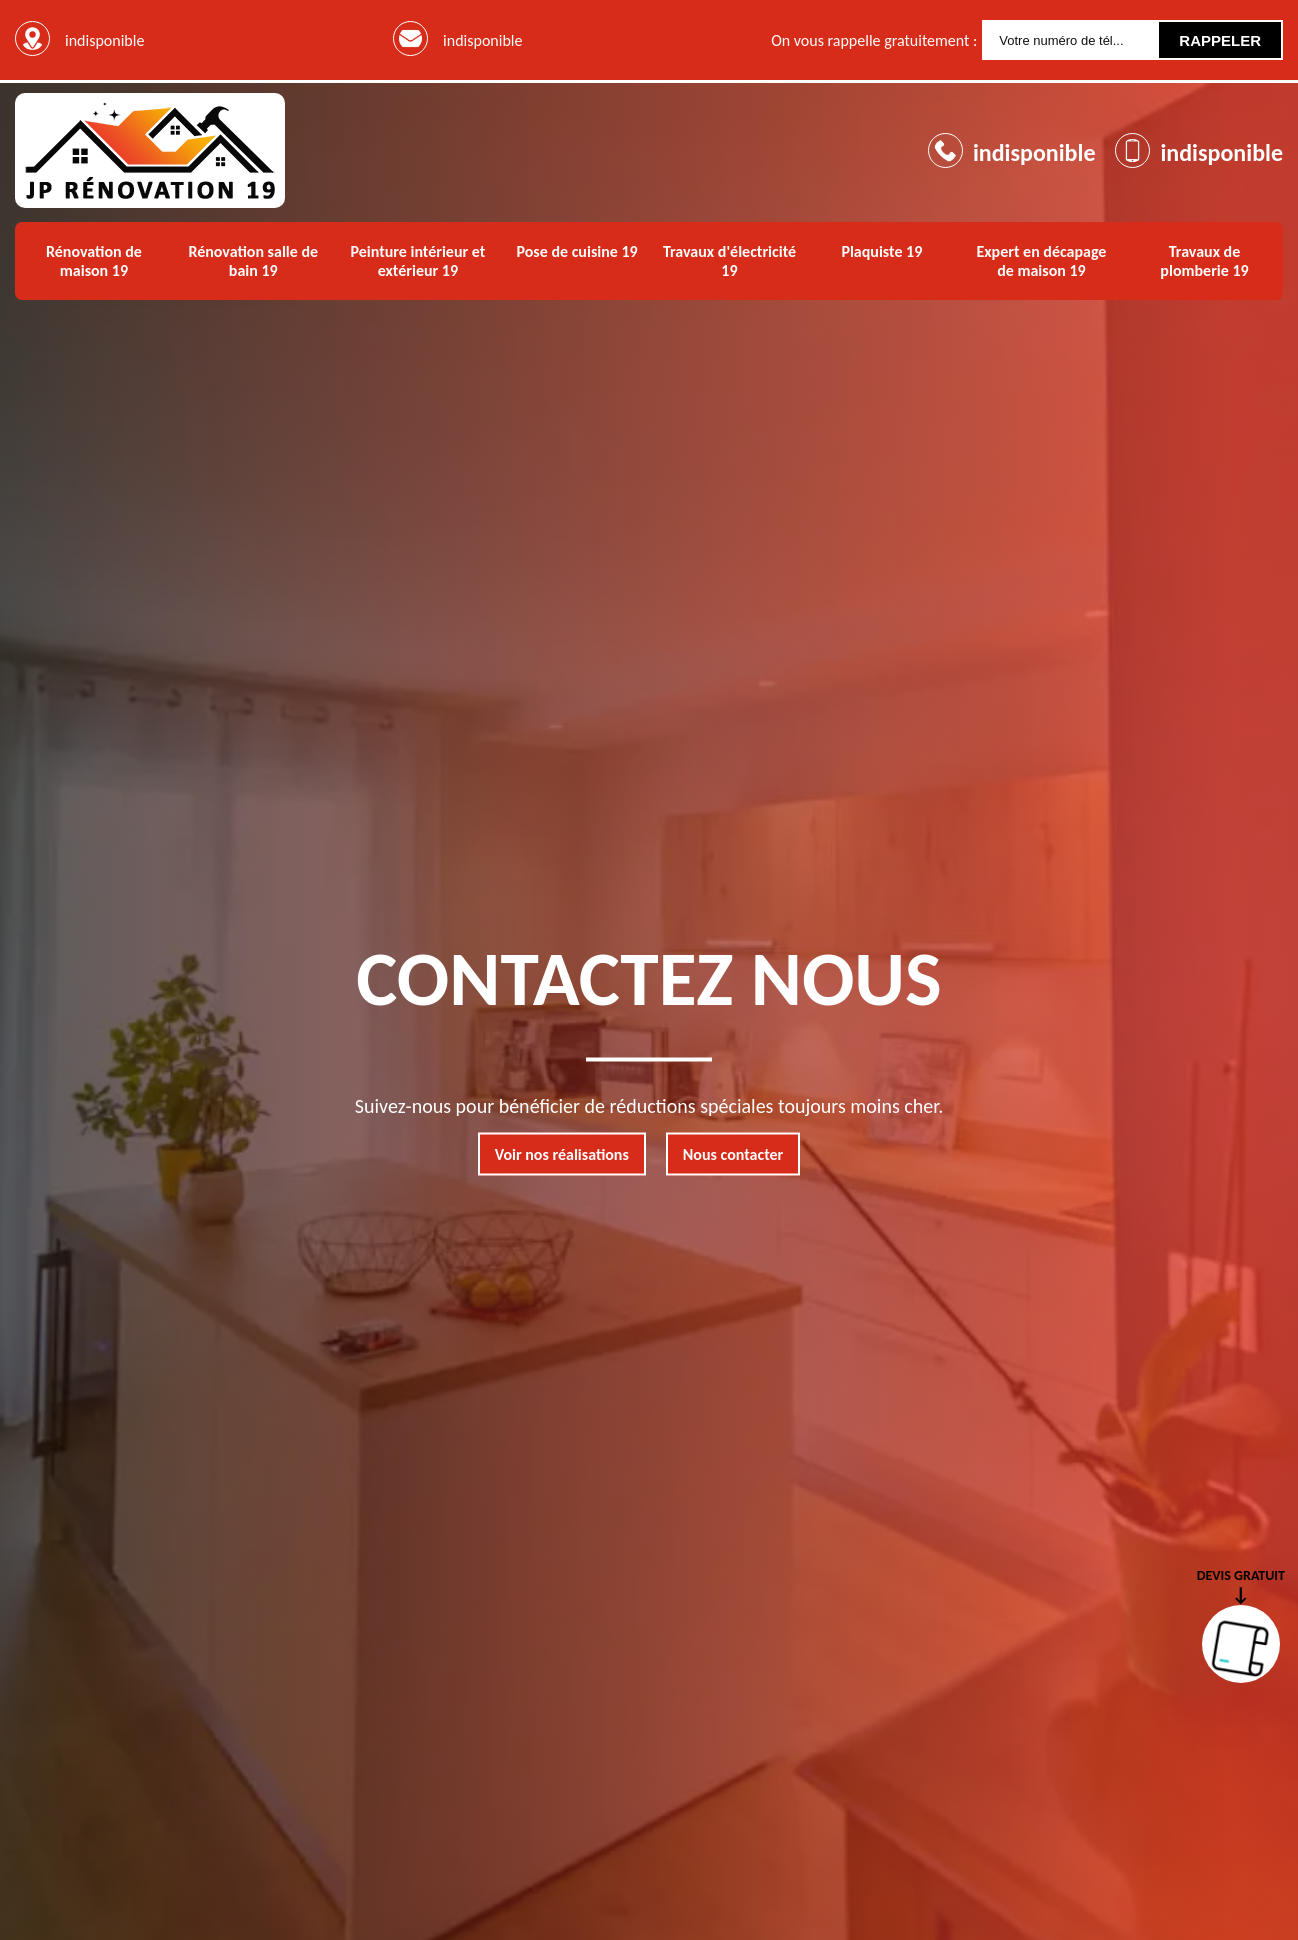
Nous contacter (733, 1154)
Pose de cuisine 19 (577, 251)
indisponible (482, 40)
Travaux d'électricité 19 (729, 261)
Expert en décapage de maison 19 (1041, 261)
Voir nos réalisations (562, 1154)
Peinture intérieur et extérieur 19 (417, 261)
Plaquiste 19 (881, 251)
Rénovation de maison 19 (94, 261)
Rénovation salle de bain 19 (253, 261)
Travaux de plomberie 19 (1204, 261)
